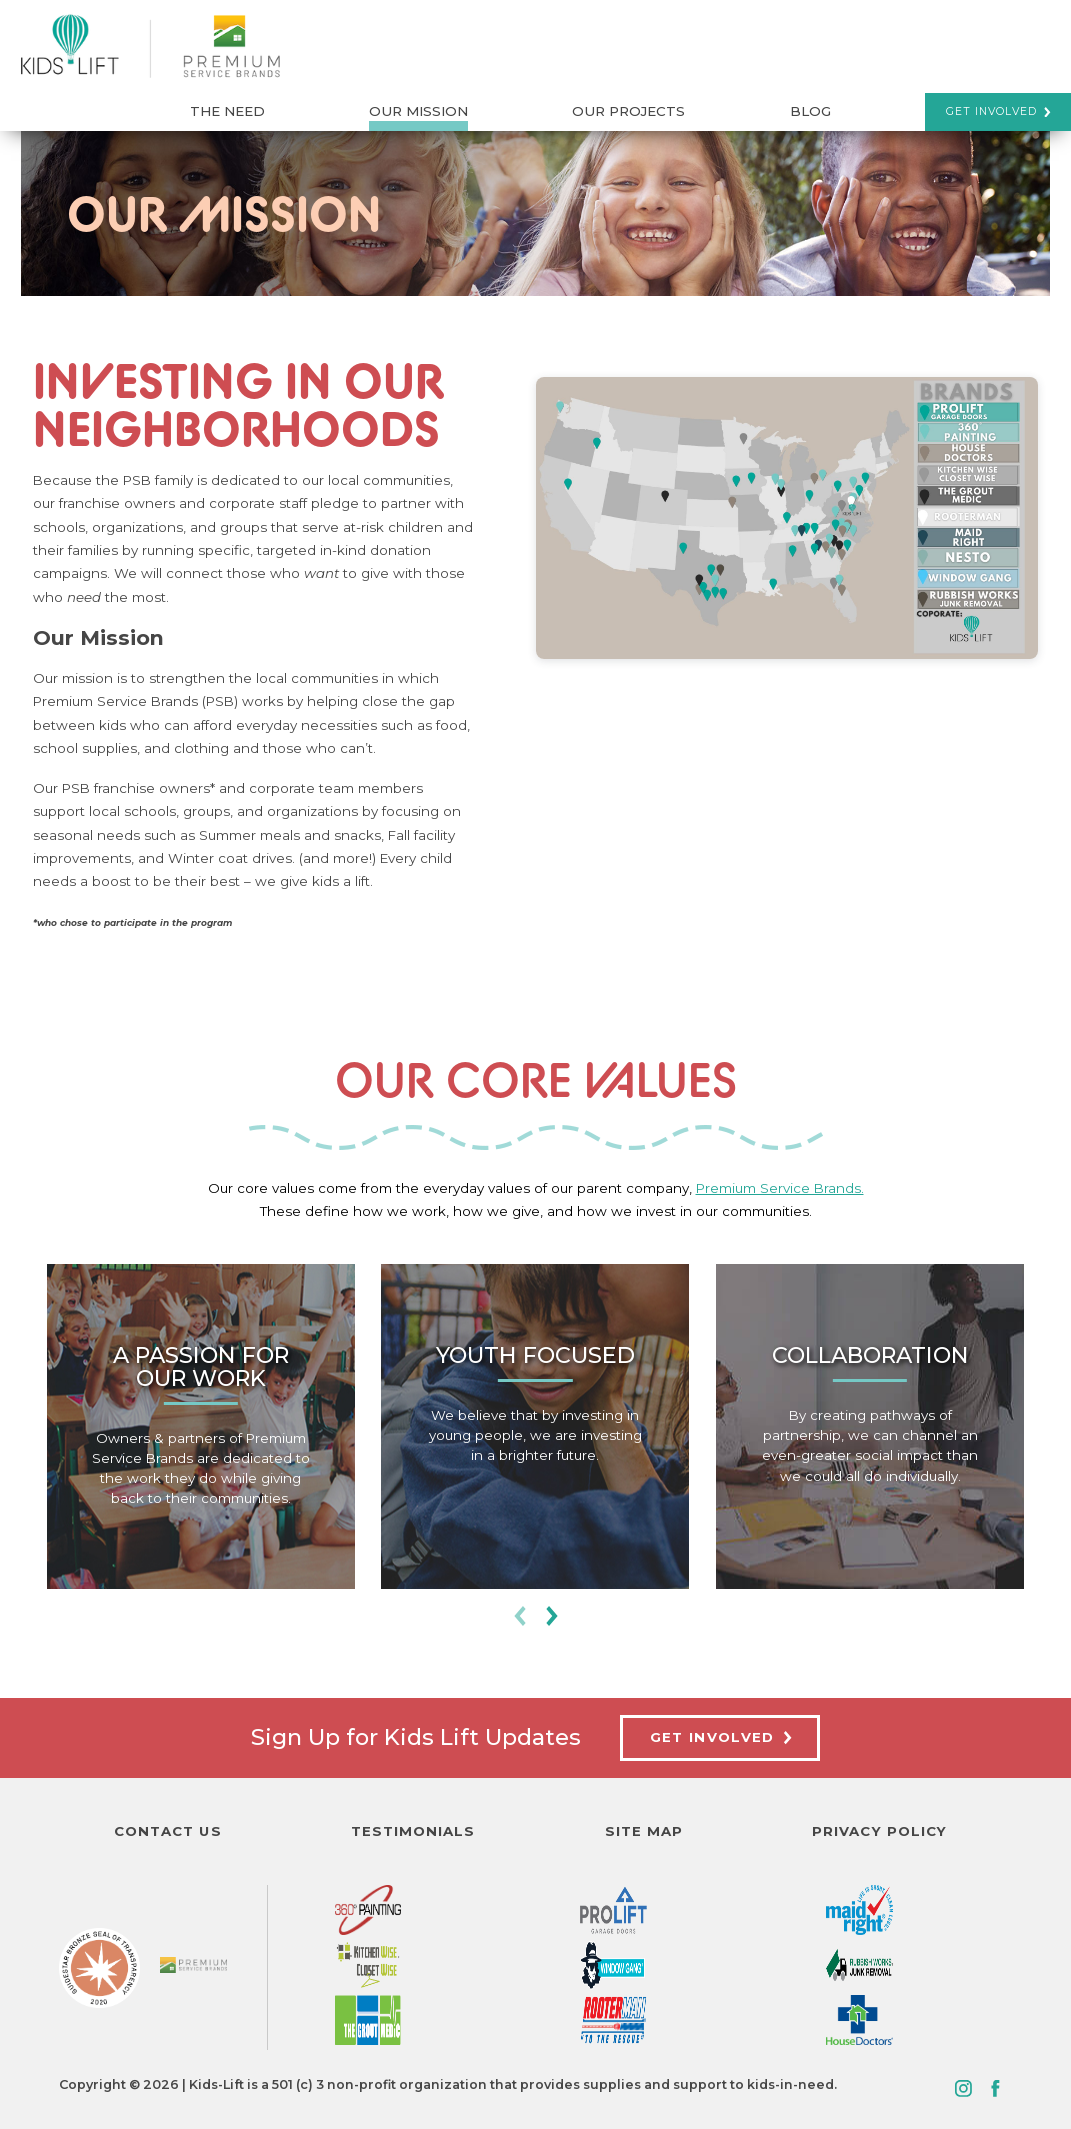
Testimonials (413, 1831)
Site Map (644, 1831)
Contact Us (168, 1831)
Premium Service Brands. (780, 1188)
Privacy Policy (879, 1831)
